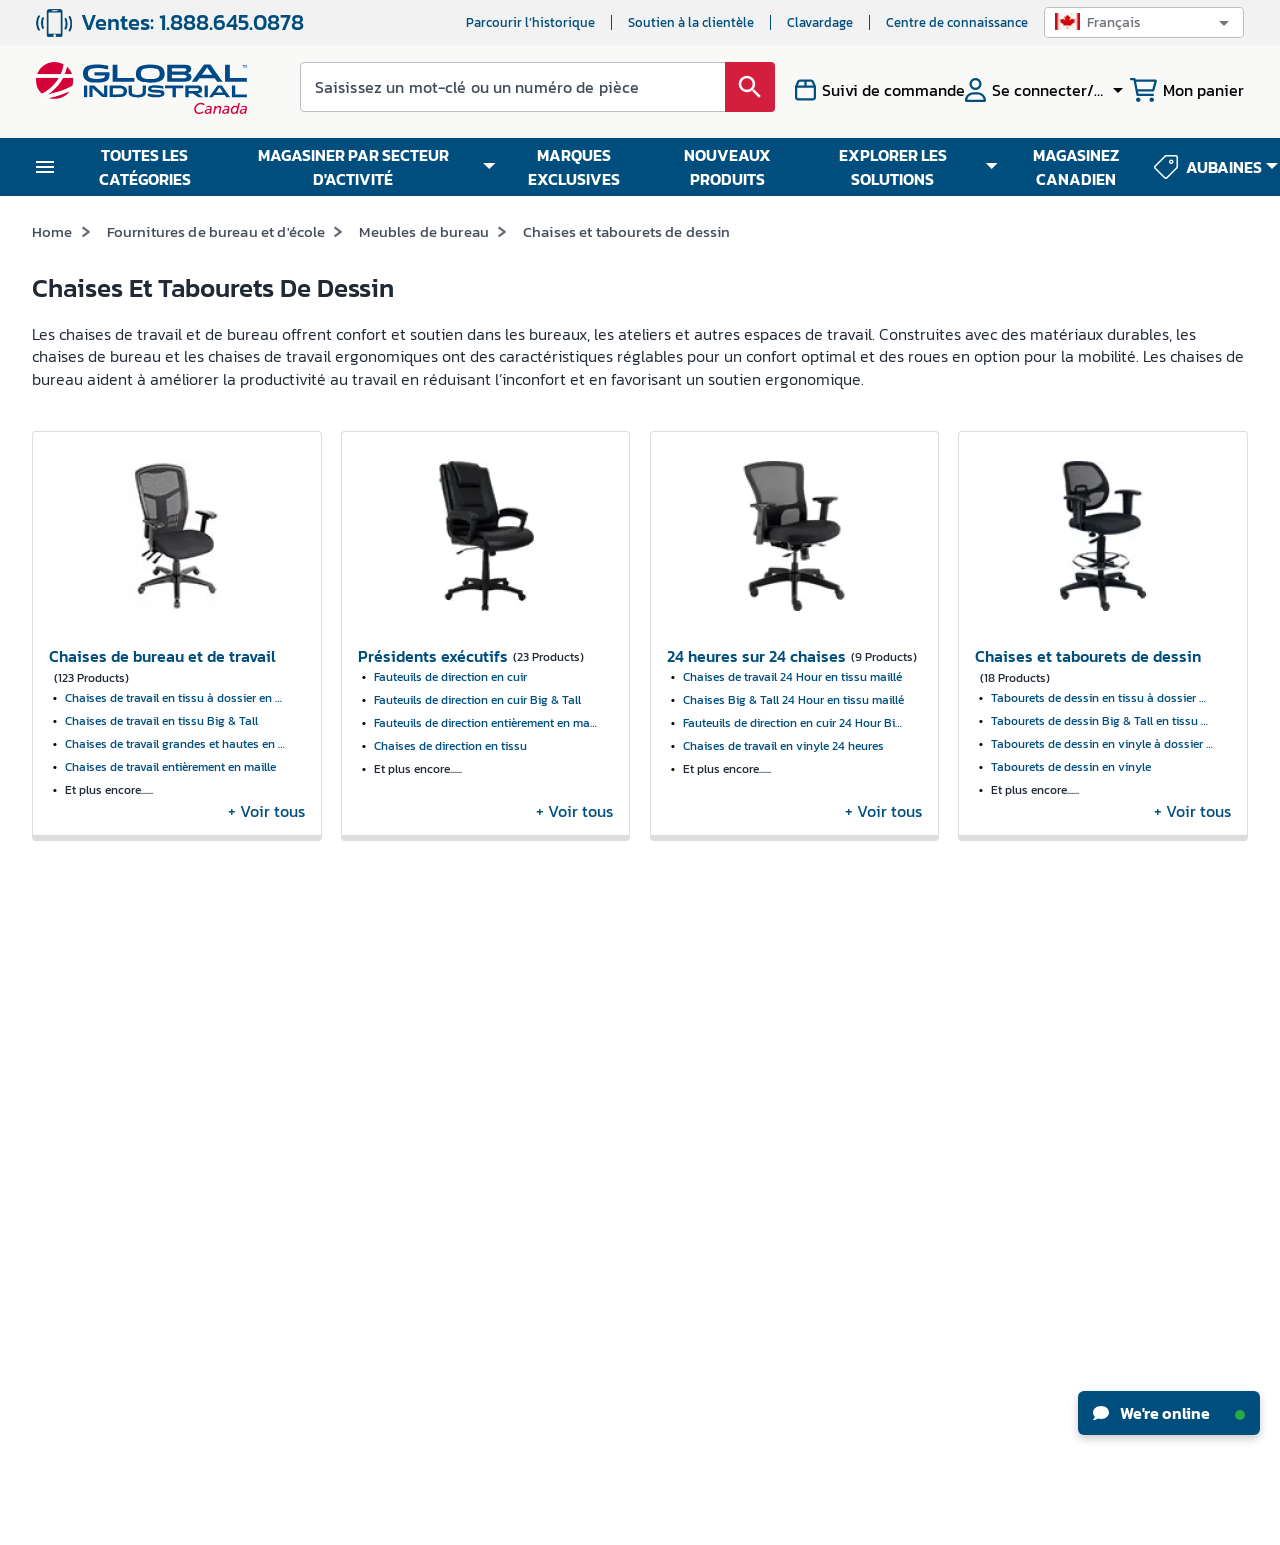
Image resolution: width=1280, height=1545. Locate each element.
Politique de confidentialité (670, 1523)
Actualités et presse (91, 1080)
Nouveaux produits (710, 1007)
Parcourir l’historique (530, 22)
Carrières (59, 1043)
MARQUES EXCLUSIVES (574, 167)
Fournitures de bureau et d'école (216, 231)
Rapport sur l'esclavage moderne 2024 (102, 1260)
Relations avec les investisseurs (86, 1128)
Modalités (566, 1523)
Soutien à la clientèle (691, 22)
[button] (1144, 22)
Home (52, 231)
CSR (44, 1175)
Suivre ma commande (306, 1081)
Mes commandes (290, 1044)
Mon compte (277, 1007)
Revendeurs (480, 1028)
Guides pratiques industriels (738, 1081)
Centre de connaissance (957, 22)
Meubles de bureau (424, 231)
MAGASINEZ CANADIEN (1076, 167)
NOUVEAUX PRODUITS (727, 167)
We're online (1169, 1413)
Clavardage (820, 22)
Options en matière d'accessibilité (504, 1113)
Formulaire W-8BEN (300, 1155)
